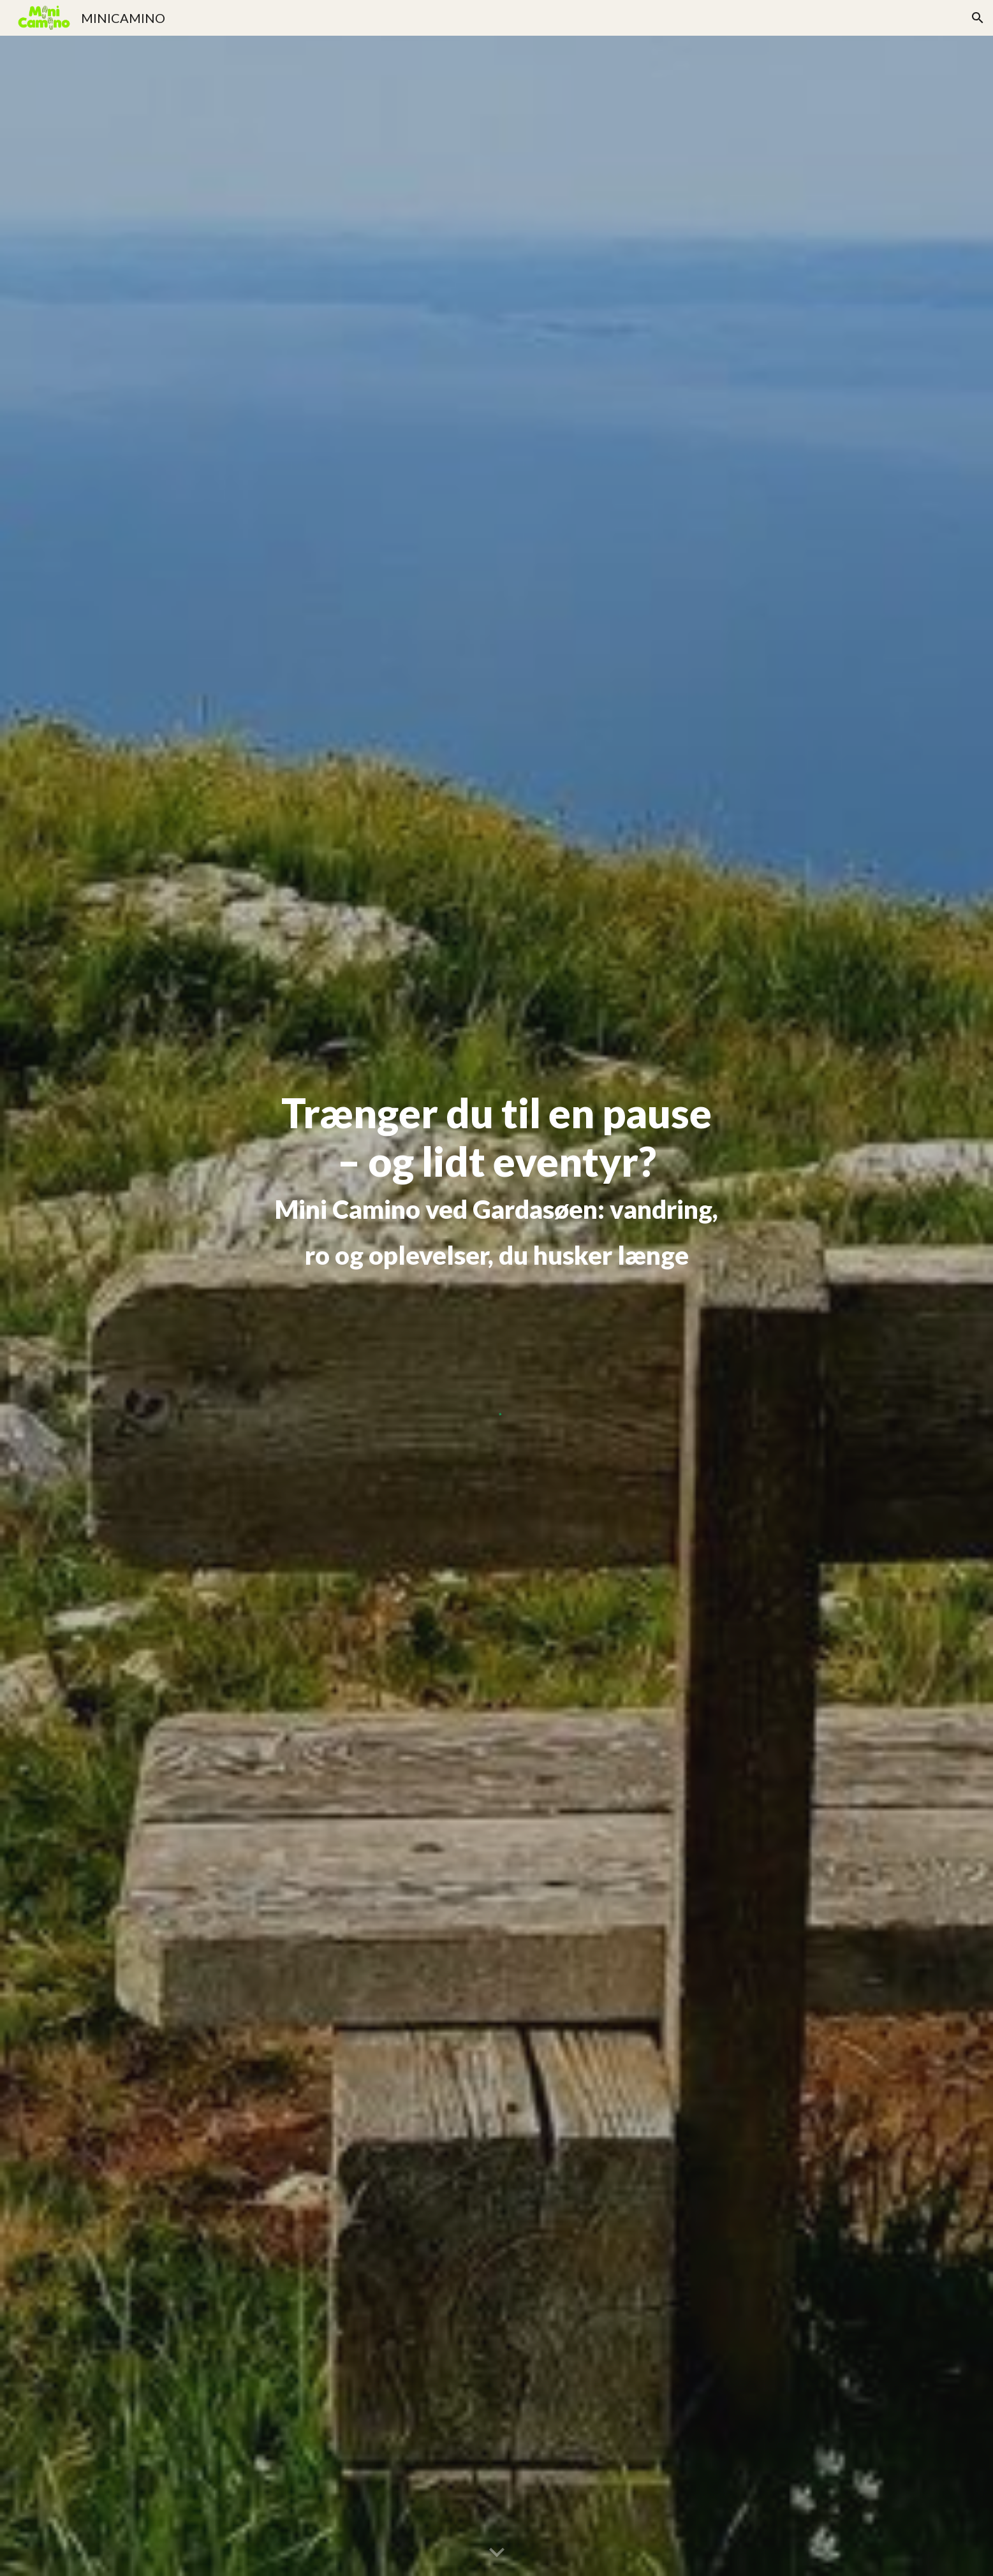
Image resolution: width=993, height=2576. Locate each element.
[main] (497, 1183)
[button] (977, 18)
